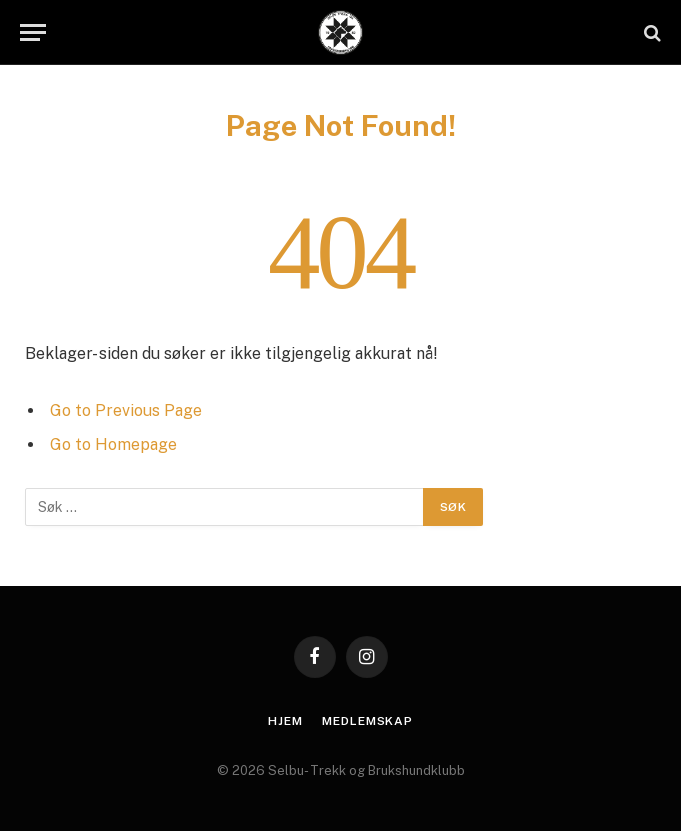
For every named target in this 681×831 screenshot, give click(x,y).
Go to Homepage (113, 444)
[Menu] (33, 32)
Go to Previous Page (126, 410)
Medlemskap (367, 721)
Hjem (285, 721)
